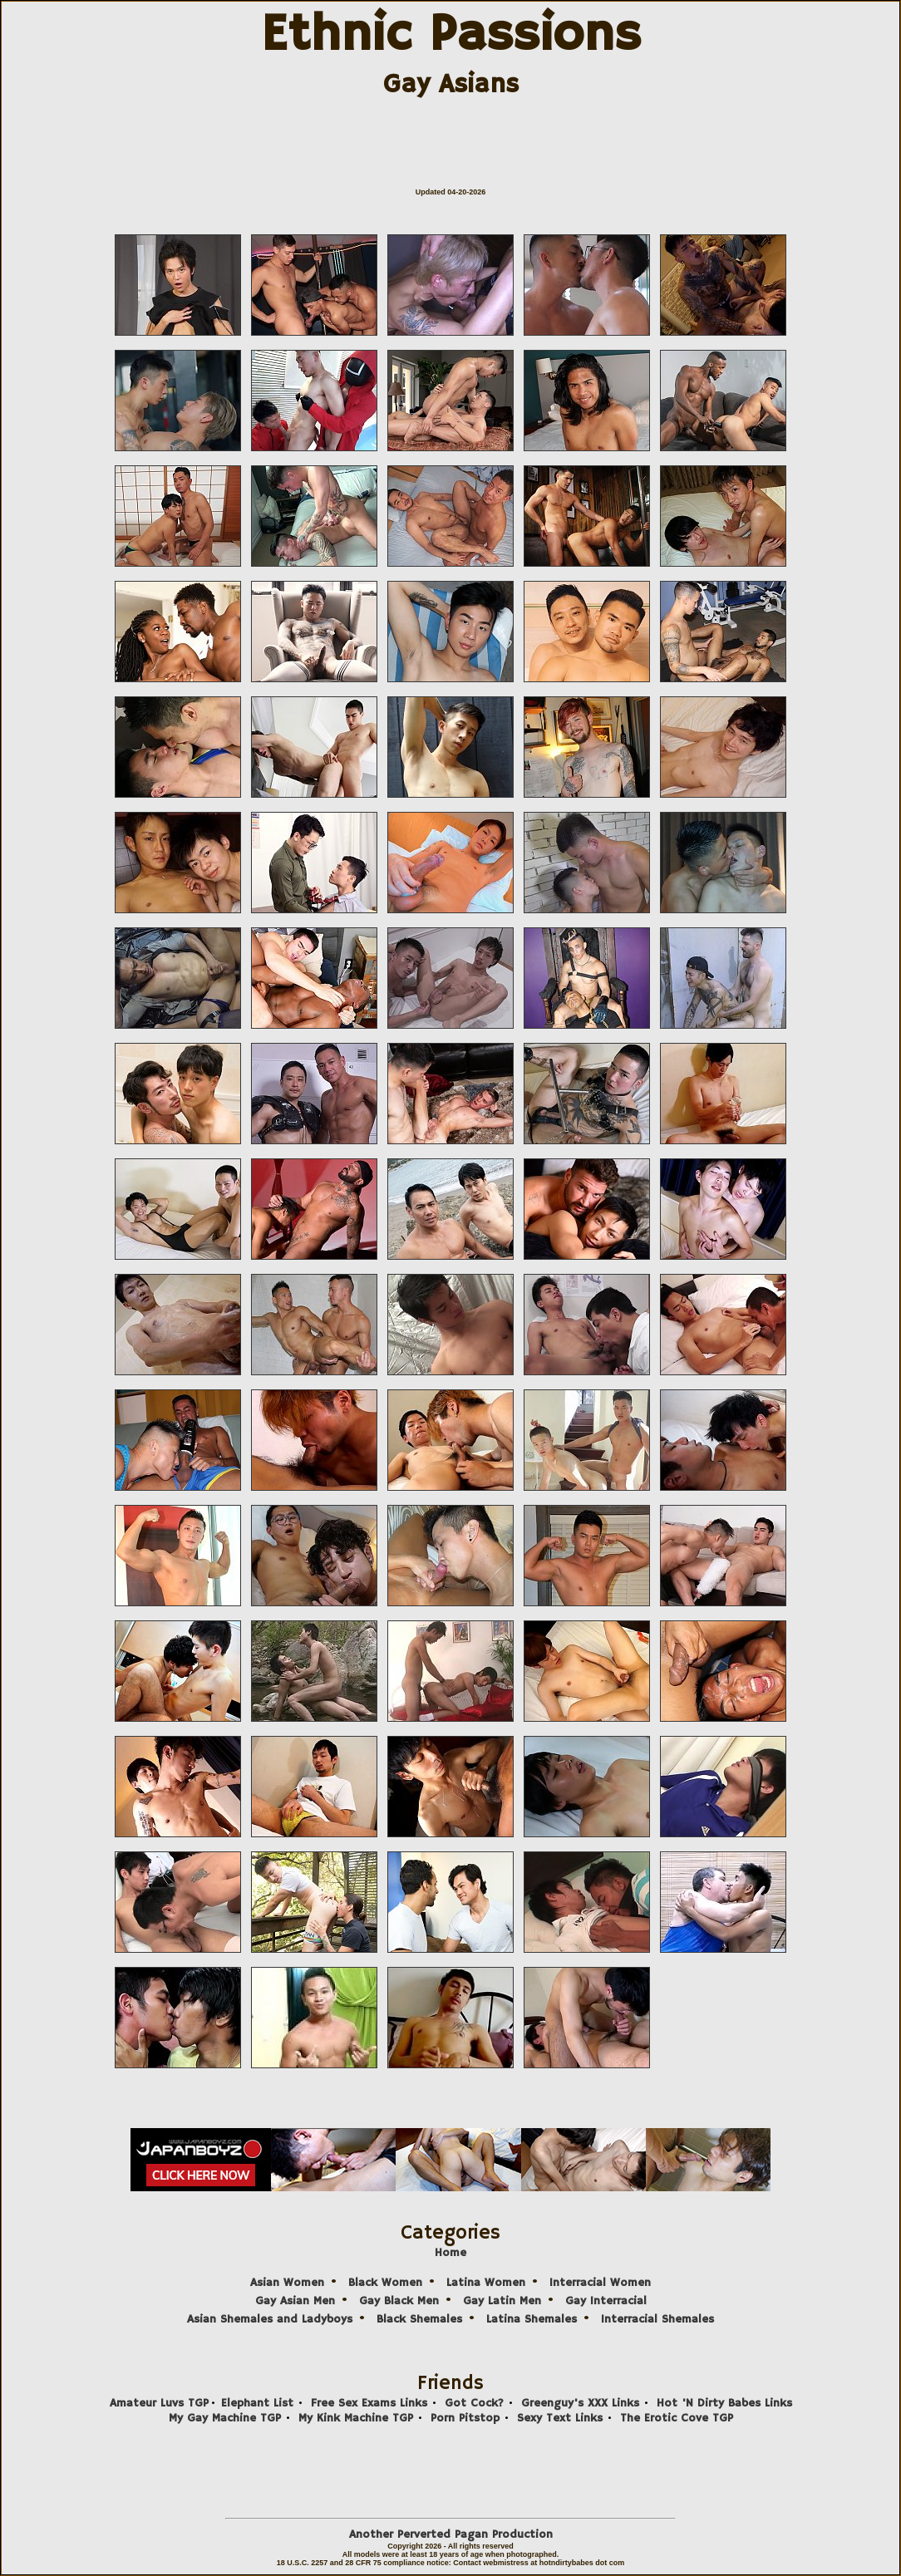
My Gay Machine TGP (225, 2418)
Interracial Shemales (657, 2319)
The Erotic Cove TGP (676, 2418)
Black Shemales (419, 2319)
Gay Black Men (399, 2300)
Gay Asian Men (295, 2300)
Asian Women (287, 2282)
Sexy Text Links (560, 2418)
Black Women (385, 2282)
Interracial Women (600, 2282)
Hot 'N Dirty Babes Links (724, 2403)
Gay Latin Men (502, 2300)
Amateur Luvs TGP (159, 2403)
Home (450, 2252)
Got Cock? (474, 2403)
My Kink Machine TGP (355, 2418)
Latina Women (485, 2282)
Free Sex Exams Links (369, 2403)
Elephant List (257, 2403)
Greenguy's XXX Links (580, 2403)
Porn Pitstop (465, 2418)
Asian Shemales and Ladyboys (269, 2319)
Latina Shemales (531, 2319)
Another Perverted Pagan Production (451, 2534)
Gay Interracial (606, 2300)
